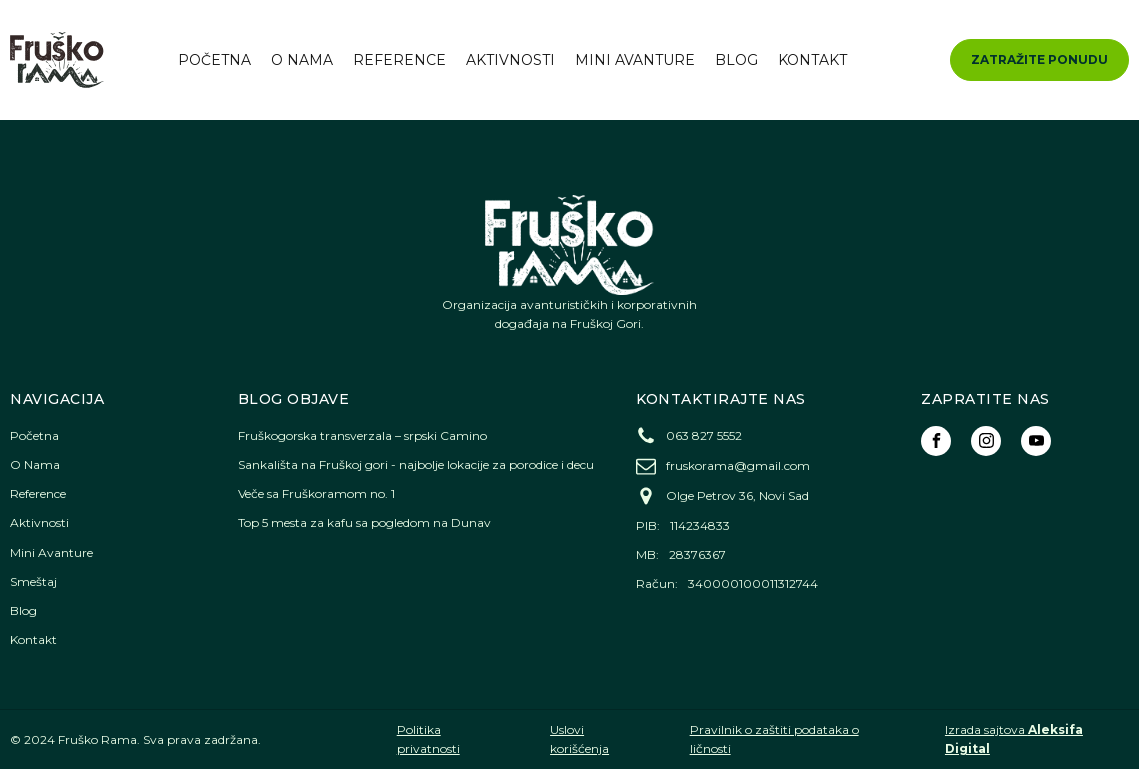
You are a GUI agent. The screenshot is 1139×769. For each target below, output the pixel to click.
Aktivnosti (510, 60)
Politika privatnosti (428, 739)
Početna (214, 60)
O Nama (302, 60)
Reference (399, 60)
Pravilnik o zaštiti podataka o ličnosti (774, 739)
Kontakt (812, 60)
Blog (736, 60)
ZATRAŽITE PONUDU (1039, 59)
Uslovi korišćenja (579, 739)
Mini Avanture (635, 60)
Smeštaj (33, 581)
